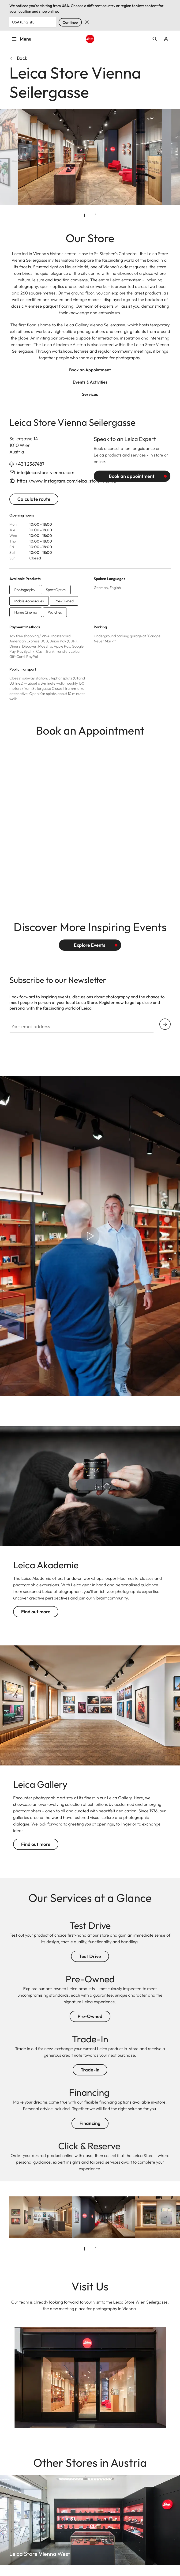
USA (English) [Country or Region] (23, 22)
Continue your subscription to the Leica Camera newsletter (165, 1024)
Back (18, 58)
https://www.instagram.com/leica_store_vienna (66, 481)
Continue (70, 22)
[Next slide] (172, 2217)
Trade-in (90, 2070)
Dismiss (87, 22)
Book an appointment (131, 476)
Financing (89, 2123)
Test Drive (90, 1956)
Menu (21, 39)
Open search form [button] (155, 39)
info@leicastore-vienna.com (45, 472)
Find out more (35, 1611)
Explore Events (89, 945)
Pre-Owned (90, 2016)
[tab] (84, 215)
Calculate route (33, 499)
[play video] (90, 1236)
